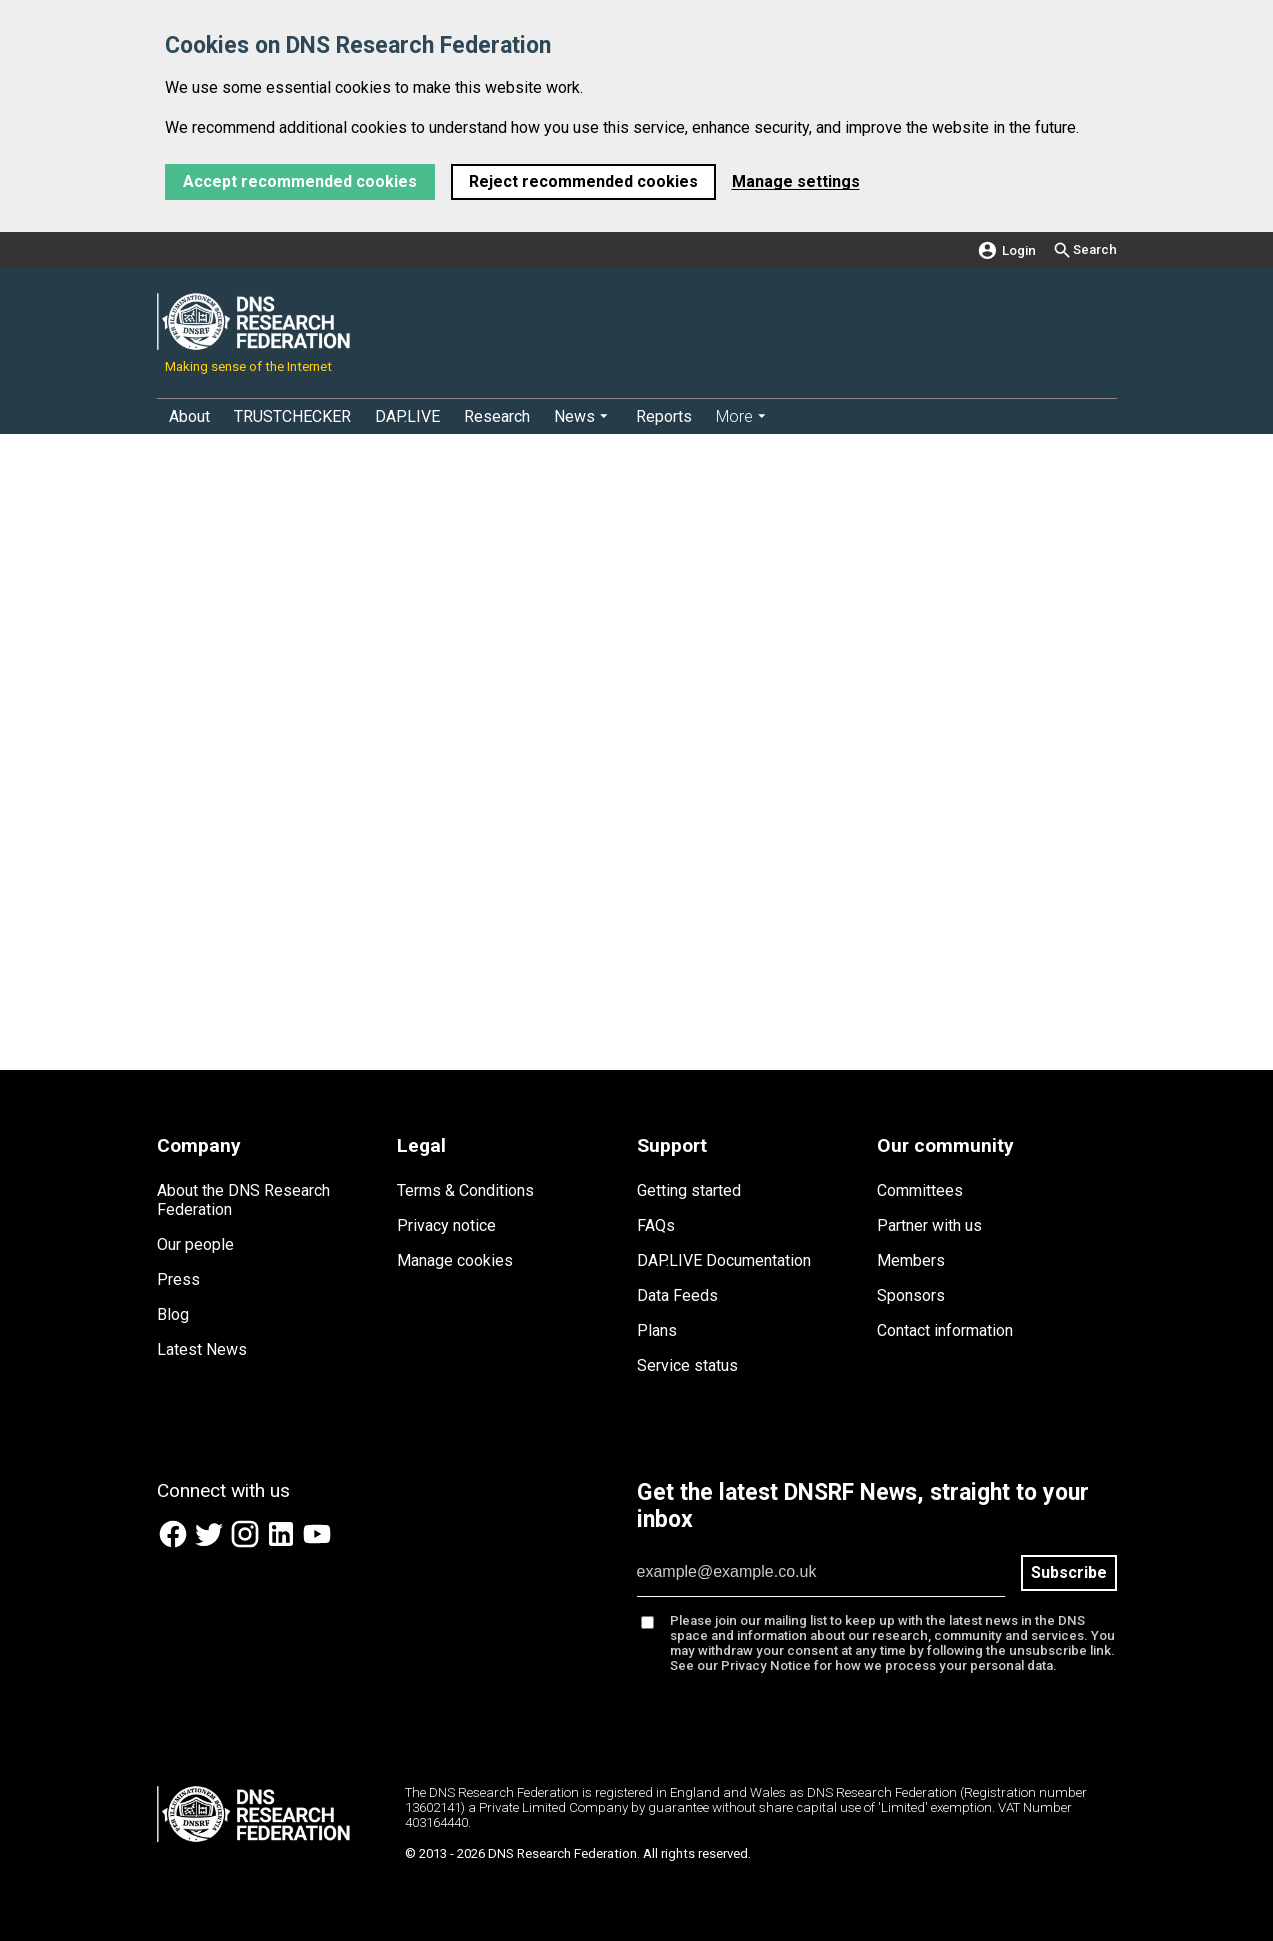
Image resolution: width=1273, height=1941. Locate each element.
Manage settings (796, 181)
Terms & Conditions (465, 1190)
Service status (687, 1365)
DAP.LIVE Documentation (724, 1260)
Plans (657, 1330)
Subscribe (1069, 1572)
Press (178, 1279)
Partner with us (929, 1225)
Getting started (689, 1190)
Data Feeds (677, 1295)
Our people (195, 1244)
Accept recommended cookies (300, 181)
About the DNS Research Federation (243, 1200)
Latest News (202, 1349)
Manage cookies (455, 1260)
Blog (173, 1314)
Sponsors (911, 1295)
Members (911, 1260)
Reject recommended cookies (583, 181)
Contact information (945, 1330)
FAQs (656, 1225)
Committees (920, 1190)
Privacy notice (446, 1225)
